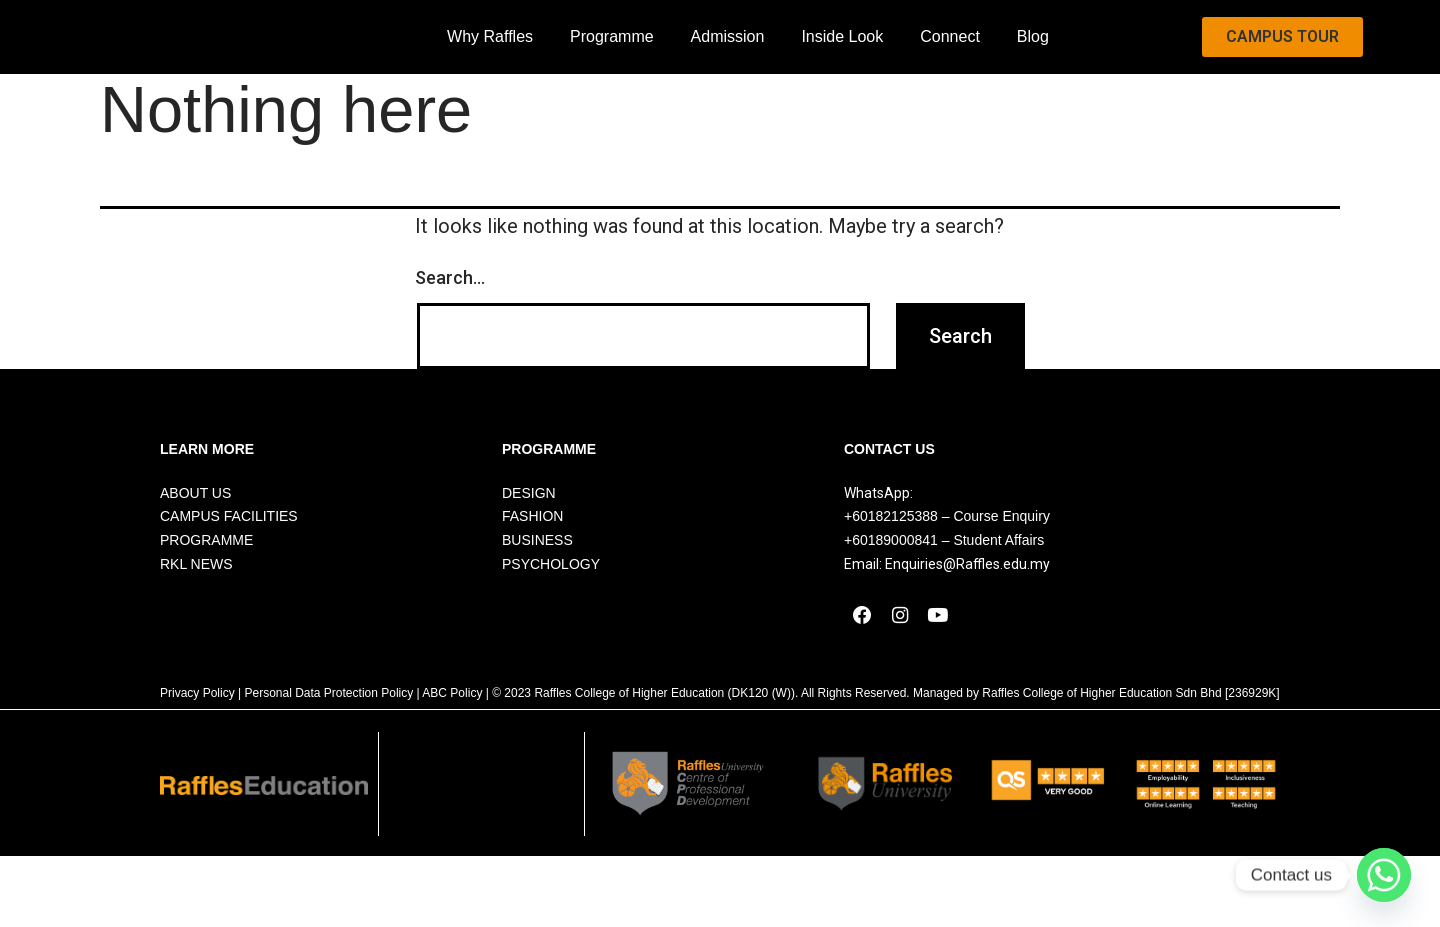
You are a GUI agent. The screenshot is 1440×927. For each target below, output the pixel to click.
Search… (450, 329)
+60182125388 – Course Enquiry (947, 569)
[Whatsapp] (1384, 875)
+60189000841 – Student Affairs (944, 593)
